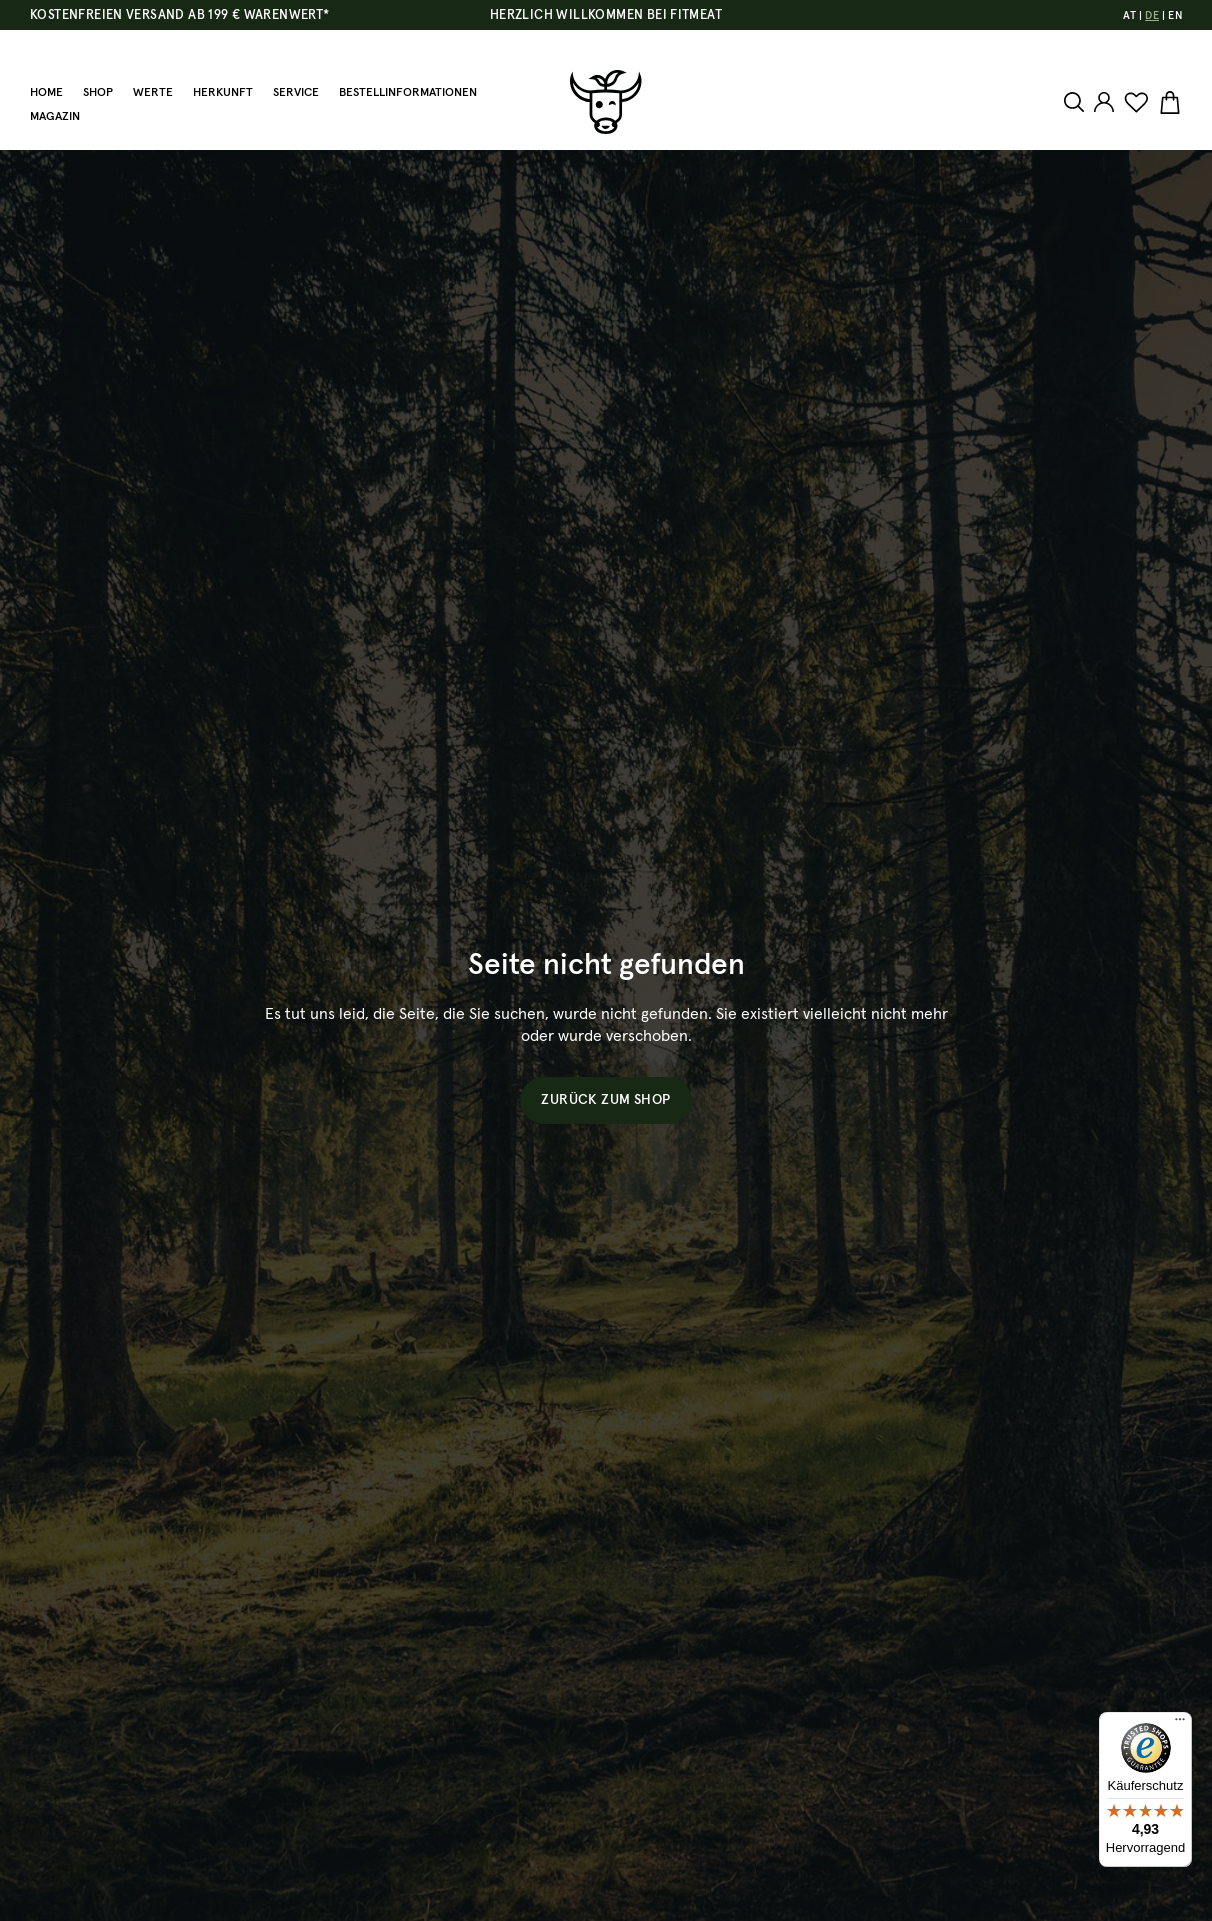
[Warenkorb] (1167, 103)
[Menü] (1180, 1724)
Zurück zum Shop (605, 1100)
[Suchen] (1076, 102)
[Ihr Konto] (1104, 102)
